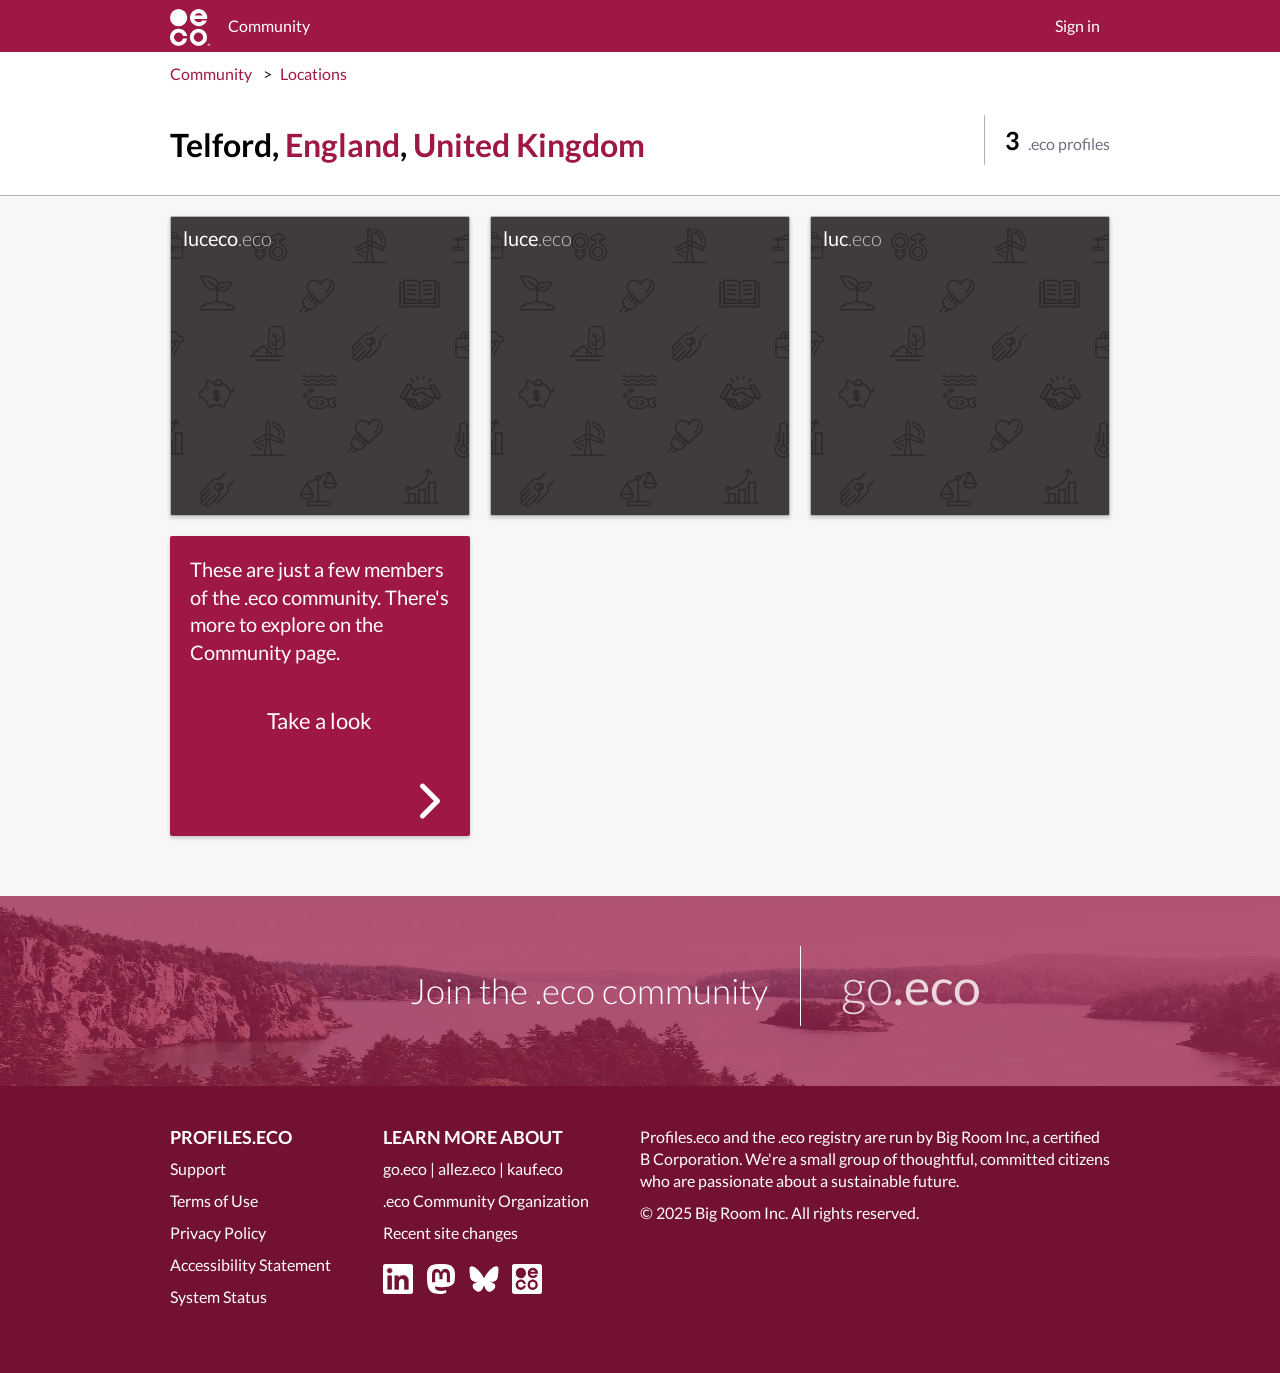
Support (198, 1168)
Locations (313, 73)
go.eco (405, 1168)
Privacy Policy (218, 1232)
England (342, 144)
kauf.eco (535, 1168)
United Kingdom (529, 144)
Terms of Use (214, 1200)
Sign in (1077, 25)
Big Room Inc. (741, 1212)
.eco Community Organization (486, 1200)
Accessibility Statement (250, 1264)
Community (211, 73)
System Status (218, 1296)
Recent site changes (450, 1232)
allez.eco (467, 1168)
